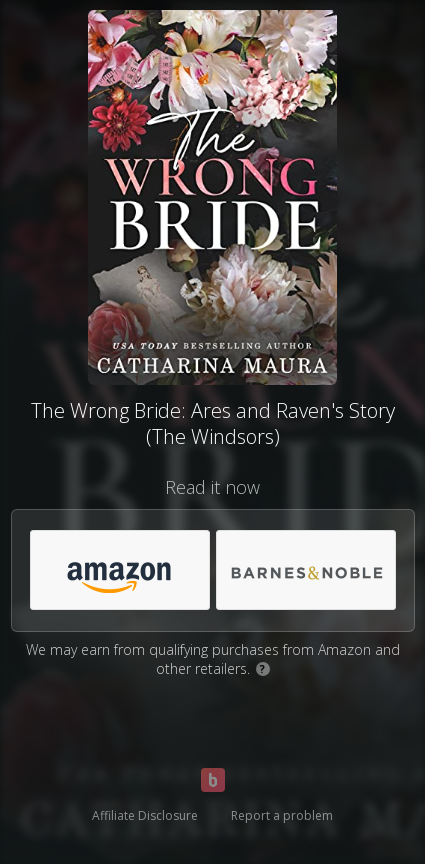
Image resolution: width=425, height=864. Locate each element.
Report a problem (282, 815)
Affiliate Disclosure (145, 815)
